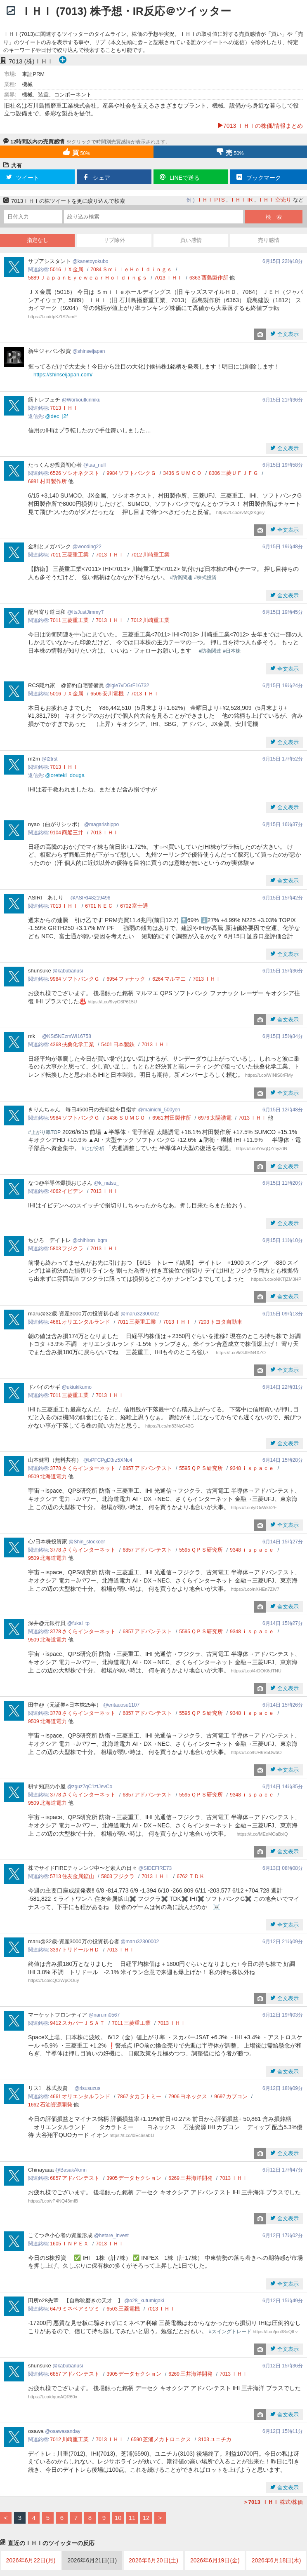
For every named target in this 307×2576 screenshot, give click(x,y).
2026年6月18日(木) (276, 2560)
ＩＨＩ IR (241, 200)
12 (146, 2517)
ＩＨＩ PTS (211, 200)
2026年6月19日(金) (215, 2560)
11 (132, 2517)
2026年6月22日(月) (30, 2560)
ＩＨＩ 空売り (275, 200)
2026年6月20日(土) (153, 2560)
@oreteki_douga (65, 775)
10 (118, 2517)
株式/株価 (273, 2502)
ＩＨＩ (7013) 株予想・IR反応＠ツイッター (126, 11)
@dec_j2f (56, 416)
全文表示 (287, 334)
